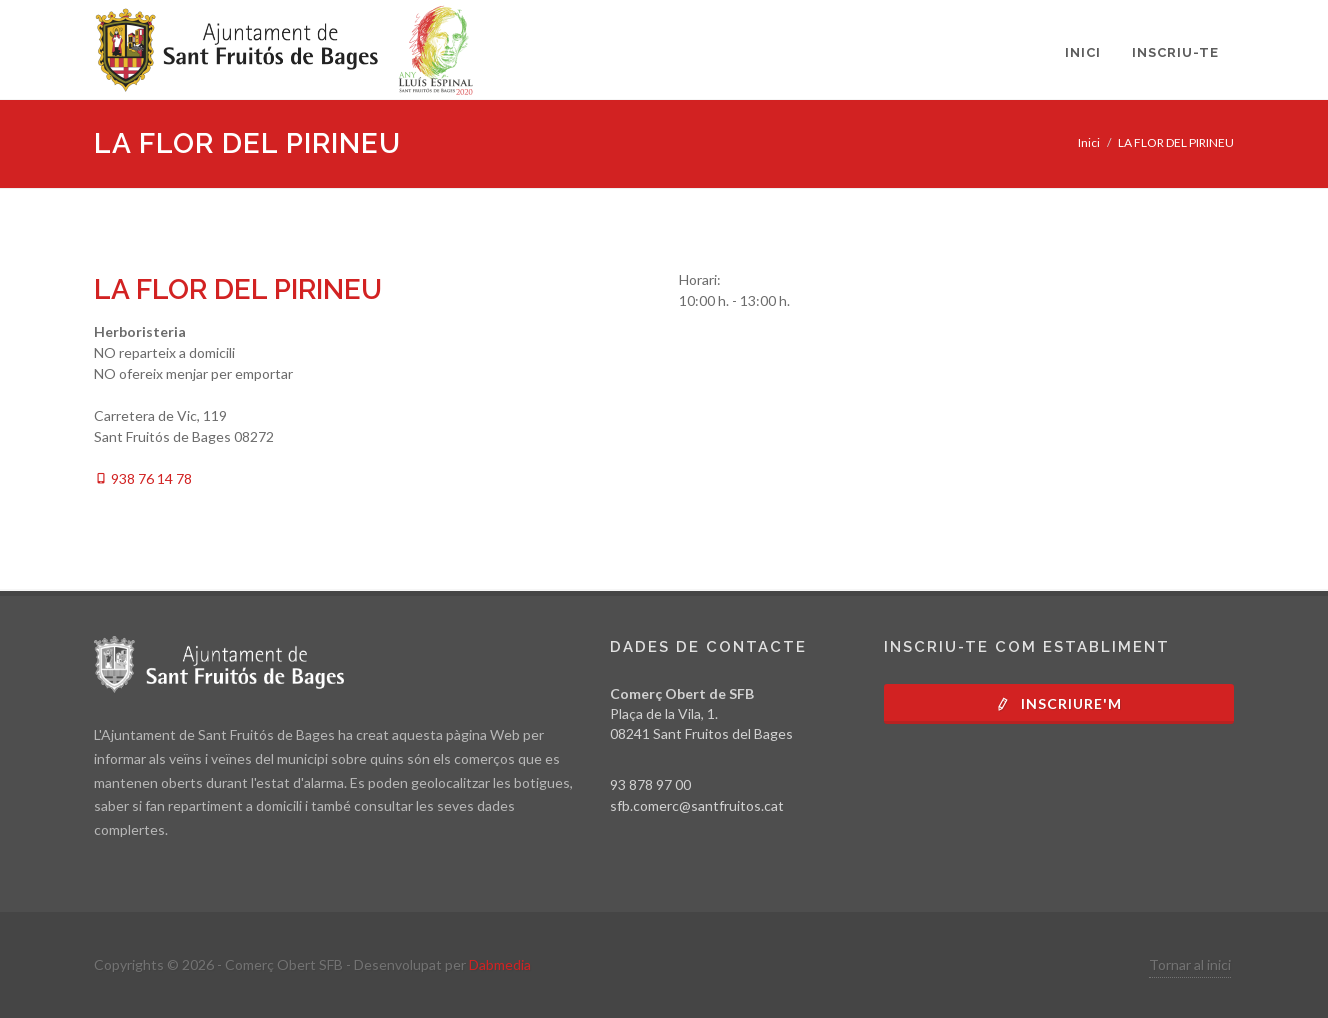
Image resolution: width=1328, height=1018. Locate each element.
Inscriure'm (1059, 703)
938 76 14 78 (143, 478)
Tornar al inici (1190, 964)
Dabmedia (500, 964)
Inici (1089, 142)
